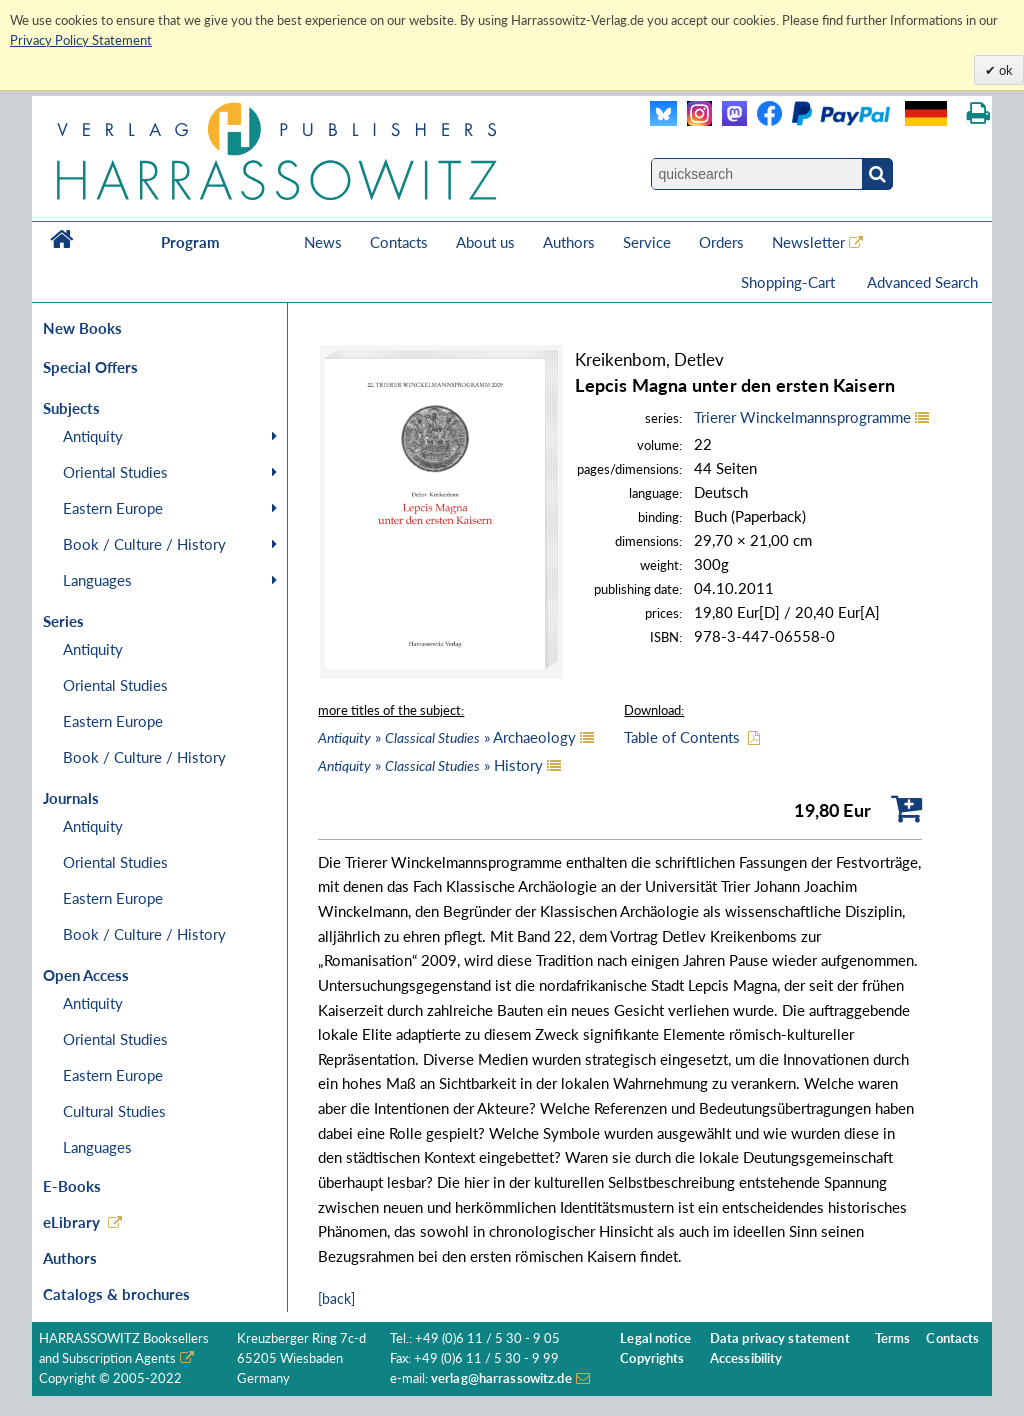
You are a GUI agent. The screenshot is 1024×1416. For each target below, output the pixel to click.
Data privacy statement (780, 1338)
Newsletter (808, 242)
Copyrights (652, 1358)
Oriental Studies (115, 472)
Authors (569, 242)
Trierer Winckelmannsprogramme (802, 417)
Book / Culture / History (144, 544)
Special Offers (90, 367)
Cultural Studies (114, 1111)
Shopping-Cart (790, 282)
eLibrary (71, 1222)
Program (190, 242)
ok (1004, 70)
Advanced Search (922, 282)
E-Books (72, 1186)
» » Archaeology (447, 737)
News (323, 242)
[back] (336, 1298)
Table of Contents (682, 737)
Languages (97, 580)
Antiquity (93, 436)
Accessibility (746, 1358)
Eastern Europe (113, 508)
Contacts (399, 242)
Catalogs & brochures (116, 1294)
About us (485, 242)
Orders (721, 242)
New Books (82, 328)
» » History (430, 765)
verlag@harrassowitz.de (501, 1378)
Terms (893, 1338)
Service (647, 242)
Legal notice (655, 1338)
